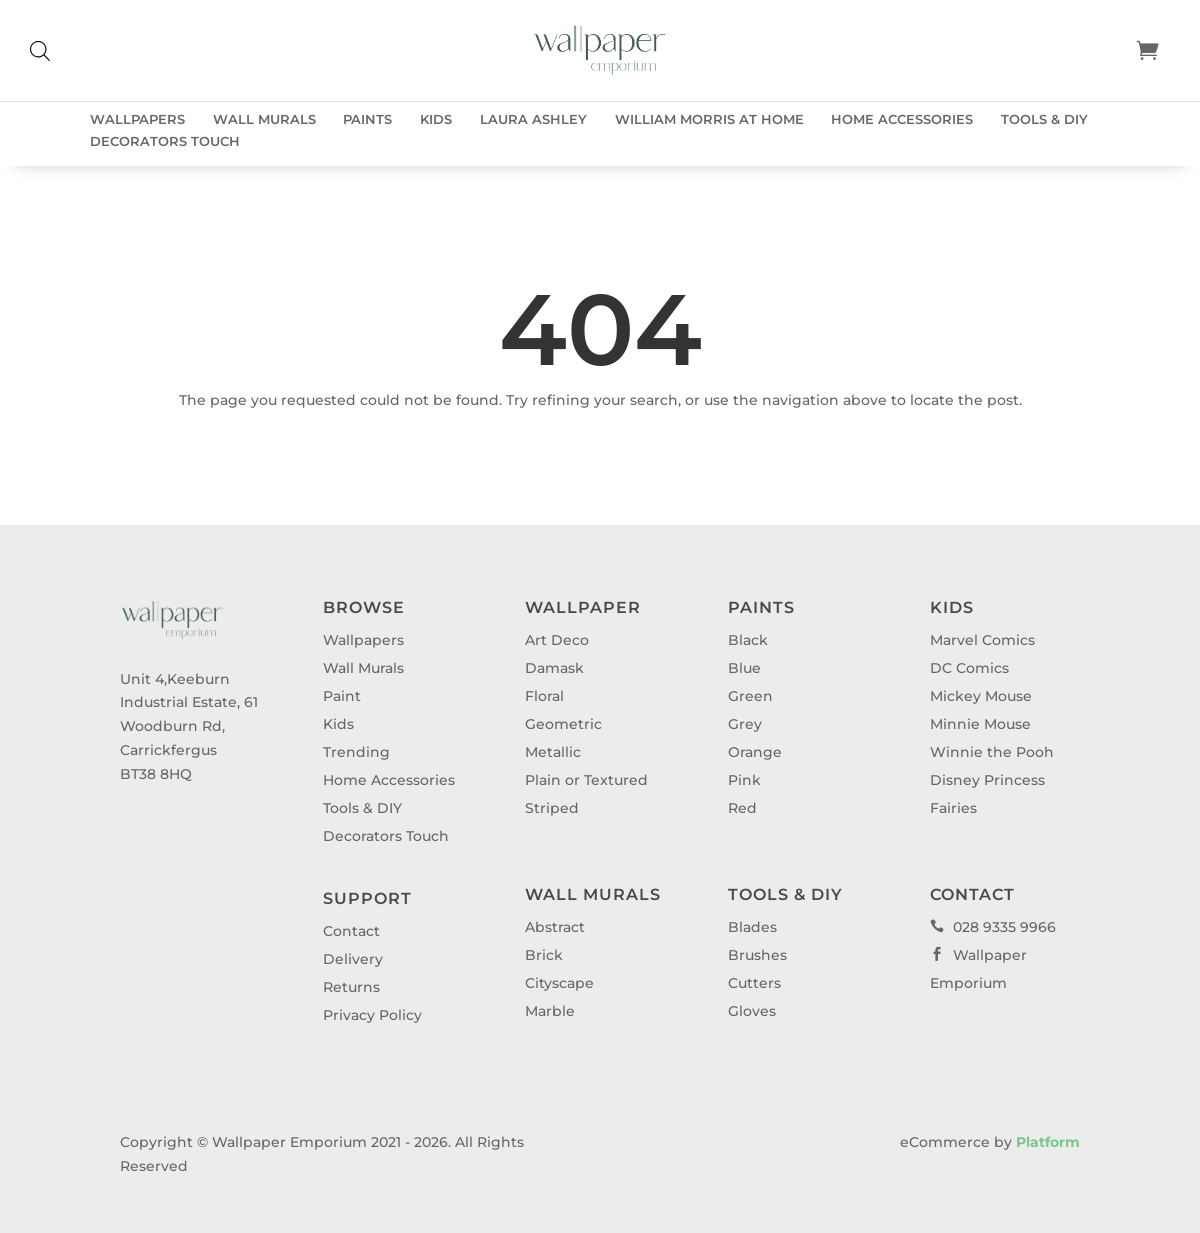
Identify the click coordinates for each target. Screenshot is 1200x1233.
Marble (550, 1011)
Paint (342, 696)
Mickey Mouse (981, 696)
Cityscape (559, 983)
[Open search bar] (40, 50)
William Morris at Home (709, 119)
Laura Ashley (533, 119)
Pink (744, 780)
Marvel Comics (982, 640)
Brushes (757, 955)
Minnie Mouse (980, 724)
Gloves (752, 1011)
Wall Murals (264, 119)
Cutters (754, 983)
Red (742, 808)
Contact (351, 931)
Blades (752, 927)
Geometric (563, 724)
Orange (755, 752)
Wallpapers (137, 119)
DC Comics (969, 668)
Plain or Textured (586, 780)
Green (750, 696)
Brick (544, 955)
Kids (436, 119)
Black (748, 640)
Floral (544, 696)
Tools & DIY (1044, 119)
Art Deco (557, 640)
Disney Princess (987, 780)
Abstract (555, 927)
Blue (744, 668)
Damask (554, 668)
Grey (745, 724)
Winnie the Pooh (992, 752)
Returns (351, 987)
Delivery (353, 959)
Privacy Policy (372, 1015)
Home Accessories (902, 119)
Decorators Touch (165, 141)
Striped (552, 808)
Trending (356, 752)
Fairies (953, 808)
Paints (367, 119)
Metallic (553, 752)
